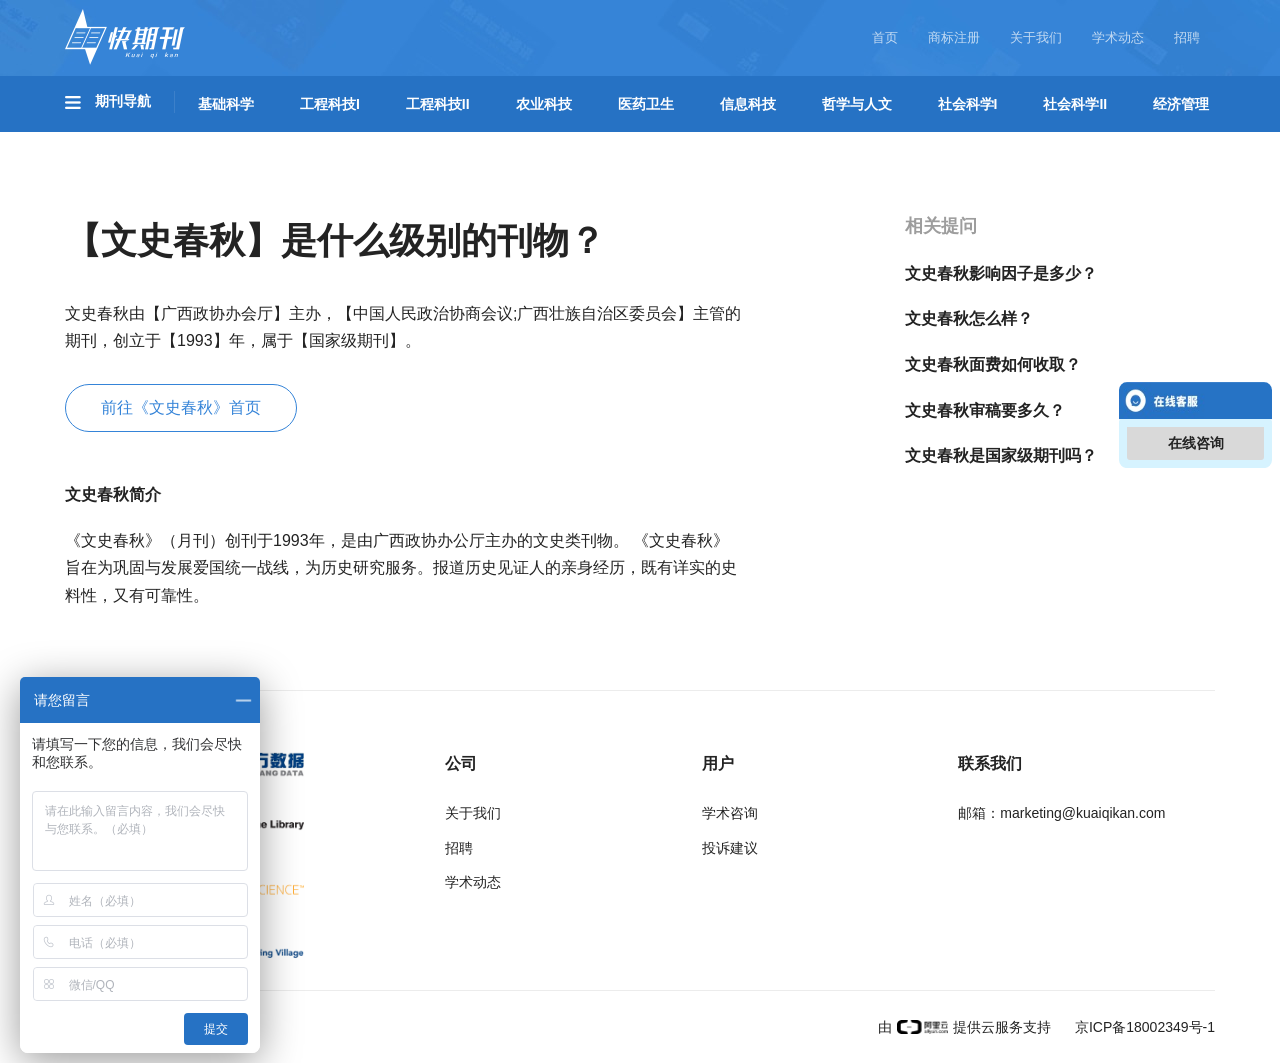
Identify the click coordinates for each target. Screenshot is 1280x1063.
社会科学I (968, 104)
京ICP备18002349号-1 (1143, 1027)
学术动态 (1118, 37)
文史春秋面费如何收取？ (993, 364)
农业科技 (544, 104)
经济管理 (1181, 104)
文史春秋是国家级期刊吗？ (1001, 455)
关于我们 (1036, 37)
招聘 (1187, 37)
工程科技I (330, 104)
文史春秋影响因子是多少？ (1001, 273)
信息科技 (748, 104)
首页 (885, 37)
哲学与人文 (857, 104)
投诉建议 (730, 848)
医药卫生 (646, 104)
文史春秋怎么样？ (969, 318)
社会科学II (1075, 104)
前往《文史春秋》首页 (181, 407)
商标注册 (954, 37)
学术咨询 (730, 813)
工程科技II (438, 104)
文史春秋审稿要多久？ (985, 410)
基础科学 (226, 104)
